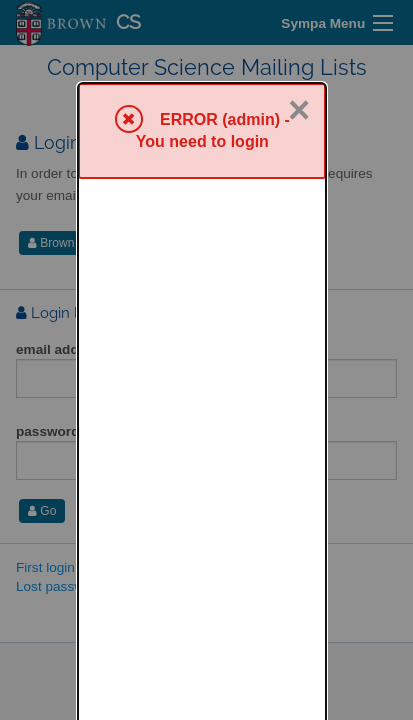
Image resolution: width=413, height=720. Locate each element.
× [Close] (299, 28)
